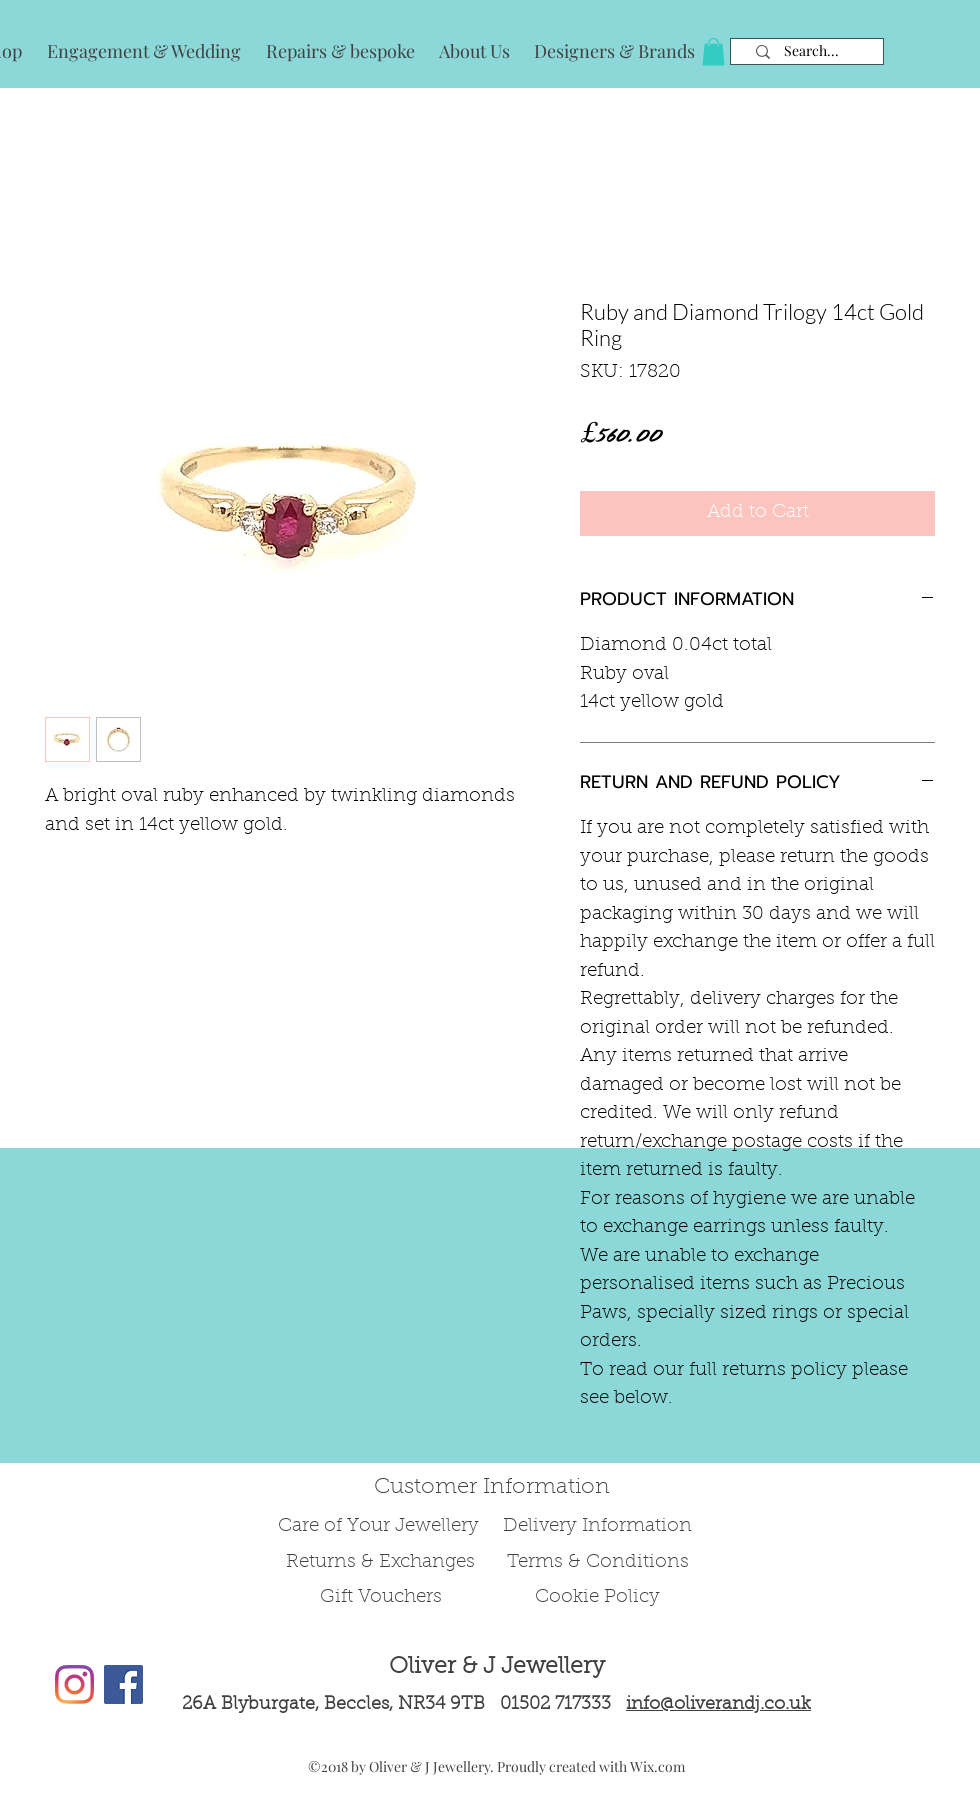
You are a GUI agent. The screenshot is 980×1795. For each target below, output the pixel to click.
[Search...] (811, 51)
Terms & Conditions (598, 1562)
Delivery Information (597, 1526)
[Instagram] (74, 1684)
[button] (713, 51)
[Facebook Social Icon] (123, 1684)
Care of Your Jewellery (381, 1526)
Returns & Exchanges (380, 1562)
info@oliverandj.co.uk (718, 1705)
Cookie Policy (597, 1597)
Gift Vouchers (381, 1597)
